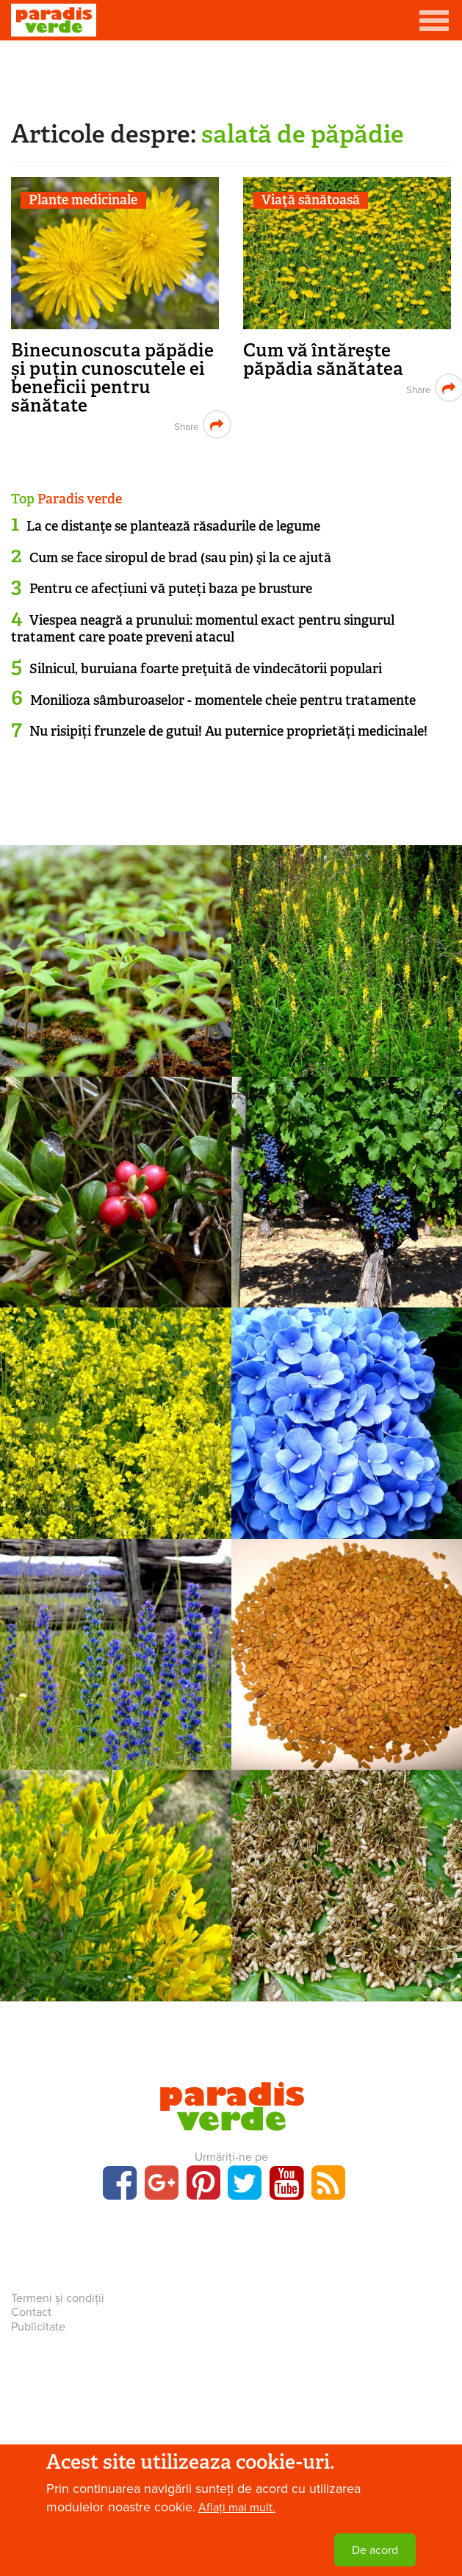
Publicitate (38, 2327)
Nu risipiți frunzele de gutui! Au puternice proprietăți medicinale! (228, 731)
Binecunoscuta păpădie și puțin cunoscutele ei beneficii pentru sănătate (112, 377)
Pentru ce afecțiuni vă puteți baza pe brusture (170, 589)
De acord (375, 2550)
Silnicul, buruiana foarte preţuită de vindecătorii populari (205, 669)
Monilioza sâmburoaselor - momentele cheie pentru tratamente (223, 700)
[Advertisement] (231, 77)
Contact (31, 2312)
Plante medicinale (83, 200)
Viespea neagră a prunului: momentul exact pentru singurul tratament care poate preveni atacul (202, 628)
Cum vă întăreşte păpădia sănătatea (323, 359)
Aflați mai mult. (236, 2507)
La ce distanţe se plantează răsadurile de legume (173, 526)
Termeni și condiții (57, 2298)
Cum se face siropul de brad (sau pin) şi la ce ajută (180, 558)
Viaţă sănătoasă (310, 200)
